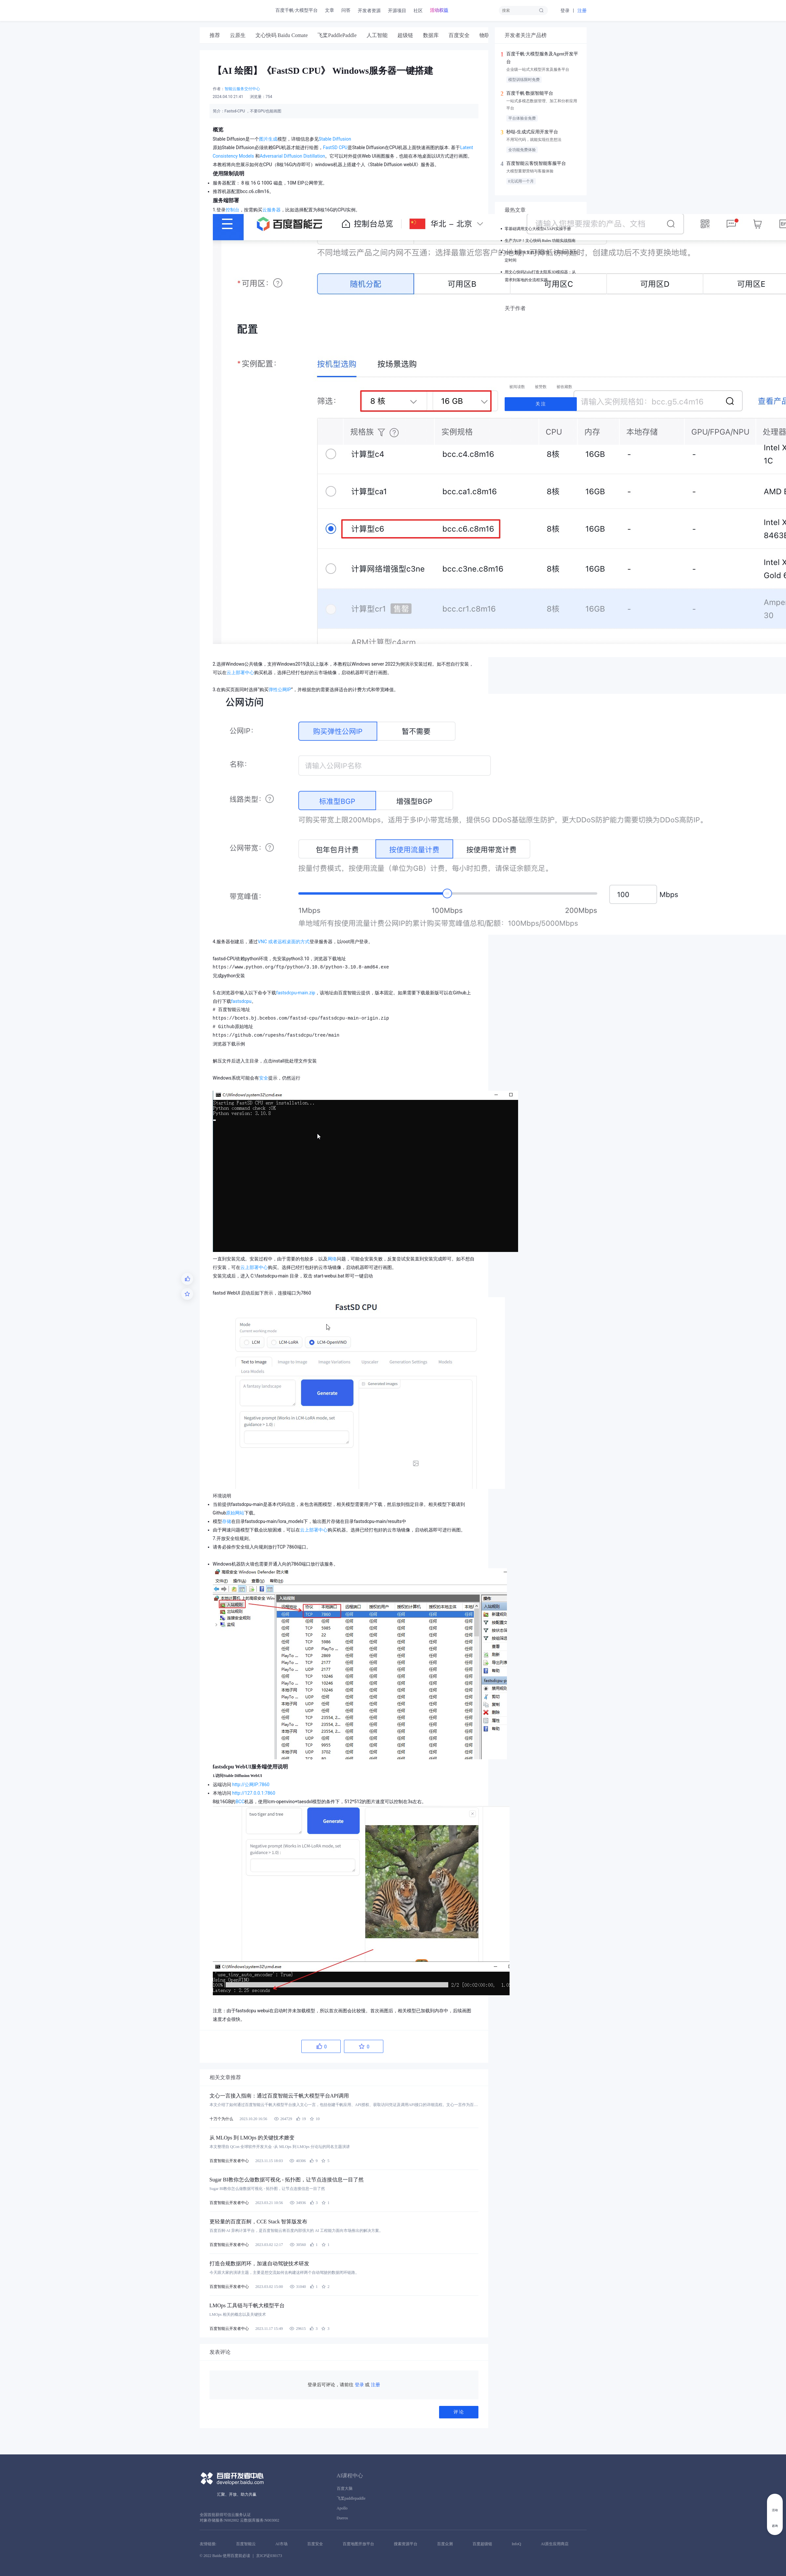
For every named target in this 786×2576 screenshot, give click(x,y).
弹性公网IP (280, 689)
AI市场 (281, 2544)
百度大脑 (345, 2488)
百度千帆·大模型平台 (296, 10)
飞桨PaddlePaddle (336, 35)
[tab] (215, 35)
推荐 (215, 35)
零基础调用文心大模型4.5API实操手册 (538, 228)
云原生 (238, 35)
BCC (239, 1801)
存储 (226, 1521)
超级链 (405, 35)
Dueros (342, 2518)
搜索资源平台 (405, 2544)
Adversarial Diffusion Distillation (292, 156)
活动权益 (439, 10)
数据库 (431, 35)
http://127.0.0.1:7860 (253, 1793)
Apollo (342, 2508)
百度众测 (445, 2544)
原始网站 (235, 1512)
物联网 (487, 35)
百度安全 (459, 35)
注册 (582, 10)
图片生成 (268, 139)
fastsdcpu (241, 1001)
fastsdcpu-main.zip (295, 992)
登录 (565, 10)
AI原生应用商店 (555, 2544)
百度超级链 (482, 2544)
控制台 (232, 209)
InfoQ (516, 2544)
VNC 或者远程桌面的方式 (284, 941)
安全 (263, 1078)
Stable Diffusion (335, 139)
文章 (329, 10)
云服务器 (271, 209)
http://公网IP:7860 (251, 1784)
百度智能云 (246, 2544)
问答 (346, 10)
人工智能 (377, 35)
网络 (332, 1258)
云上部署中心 (240, 672)
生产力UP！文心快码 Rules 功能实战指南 (540, 240)
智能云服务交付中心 (242, 89)
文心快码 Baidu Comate (281, 35)
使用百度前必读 (236, 2555)
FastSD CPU (335, 147)
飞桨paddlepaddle (351, 2498)
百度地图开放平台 (358, 2544)
